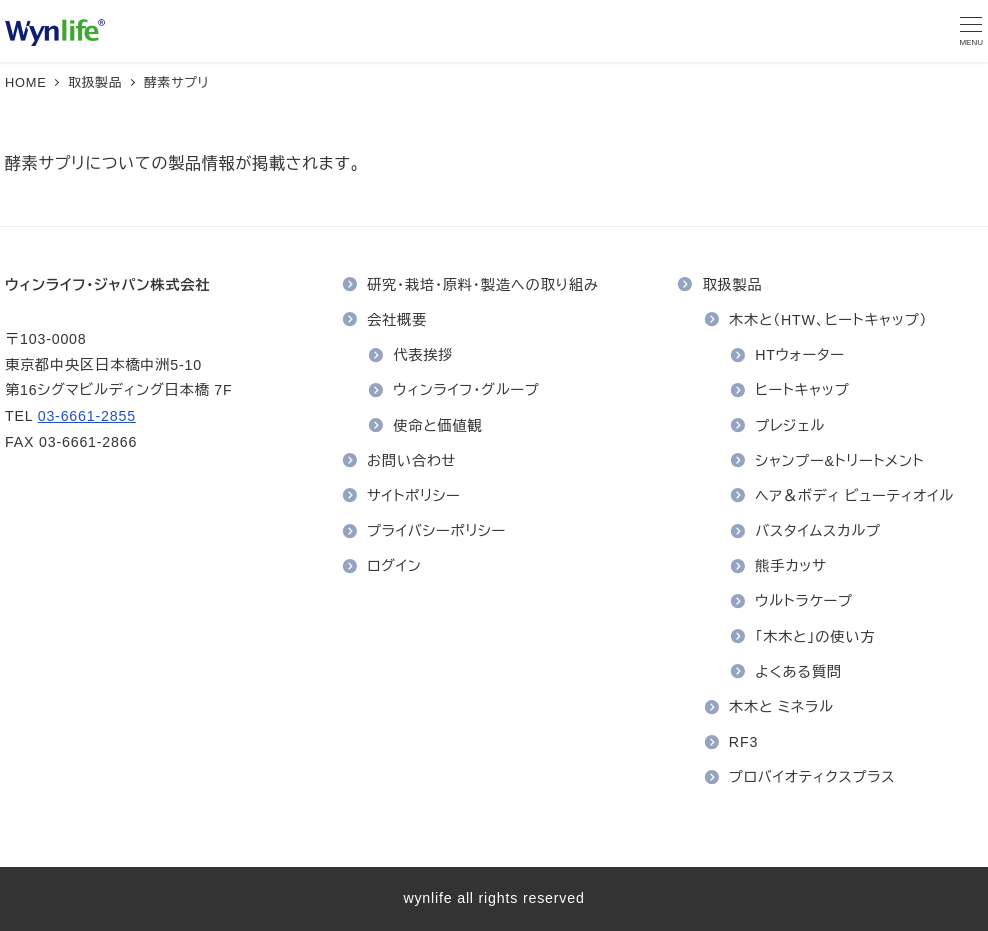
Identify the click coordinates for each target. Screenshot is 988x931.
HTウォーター (800, 355)
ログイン (394, 566)
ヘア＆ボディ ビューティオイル (854, 496)
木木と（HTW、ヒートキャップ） (828, 320)
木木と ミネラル (781, 707)
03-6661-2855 (87, 416)
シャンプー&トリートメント (839, 461)
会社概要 (397, 320)
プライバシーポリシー (436, 531)
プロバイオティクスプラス (812, 777)
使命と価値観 (437, 426)
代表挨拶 (423, 355)
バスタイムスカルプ (818, 531)
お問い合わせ (411, 461)
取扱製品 (733, 285)
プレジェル (790, 426)
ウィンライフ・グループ (466, 390)
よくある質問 (798, 672)
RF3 (743, 742)
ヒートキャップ (802, 390)
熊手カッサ (791, 566)
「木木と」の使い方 (815, 637)
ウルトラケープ (804, 601)
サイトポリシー (414, 496)
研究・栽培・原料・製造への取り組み (483, 285)
